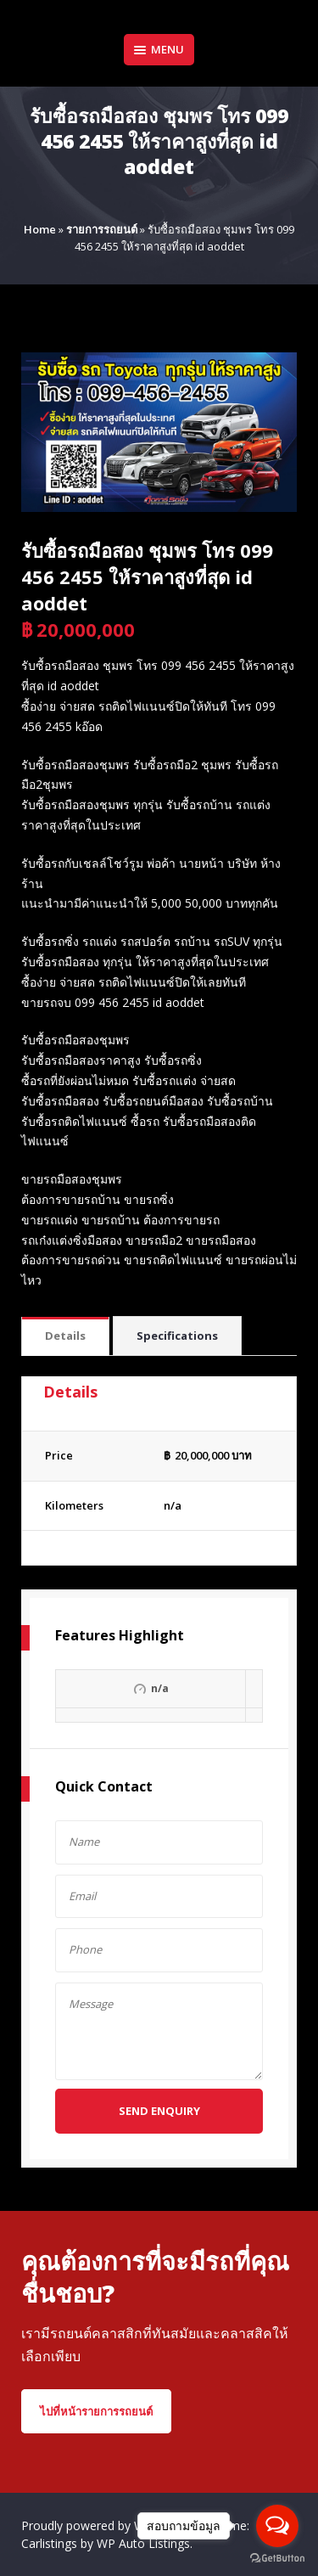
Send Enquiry (159, 2110)
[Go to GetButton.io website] (277, 2558)
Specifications (177, 1335)
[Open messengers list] (277, 2526)
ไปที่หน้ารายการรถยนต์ (96, 2411)
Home (40, 229)
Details (65, 1335)
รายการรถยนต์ (101, 229)
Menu (159, 49)
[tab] (65, 1337)
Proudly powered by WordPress (109, 2525)
